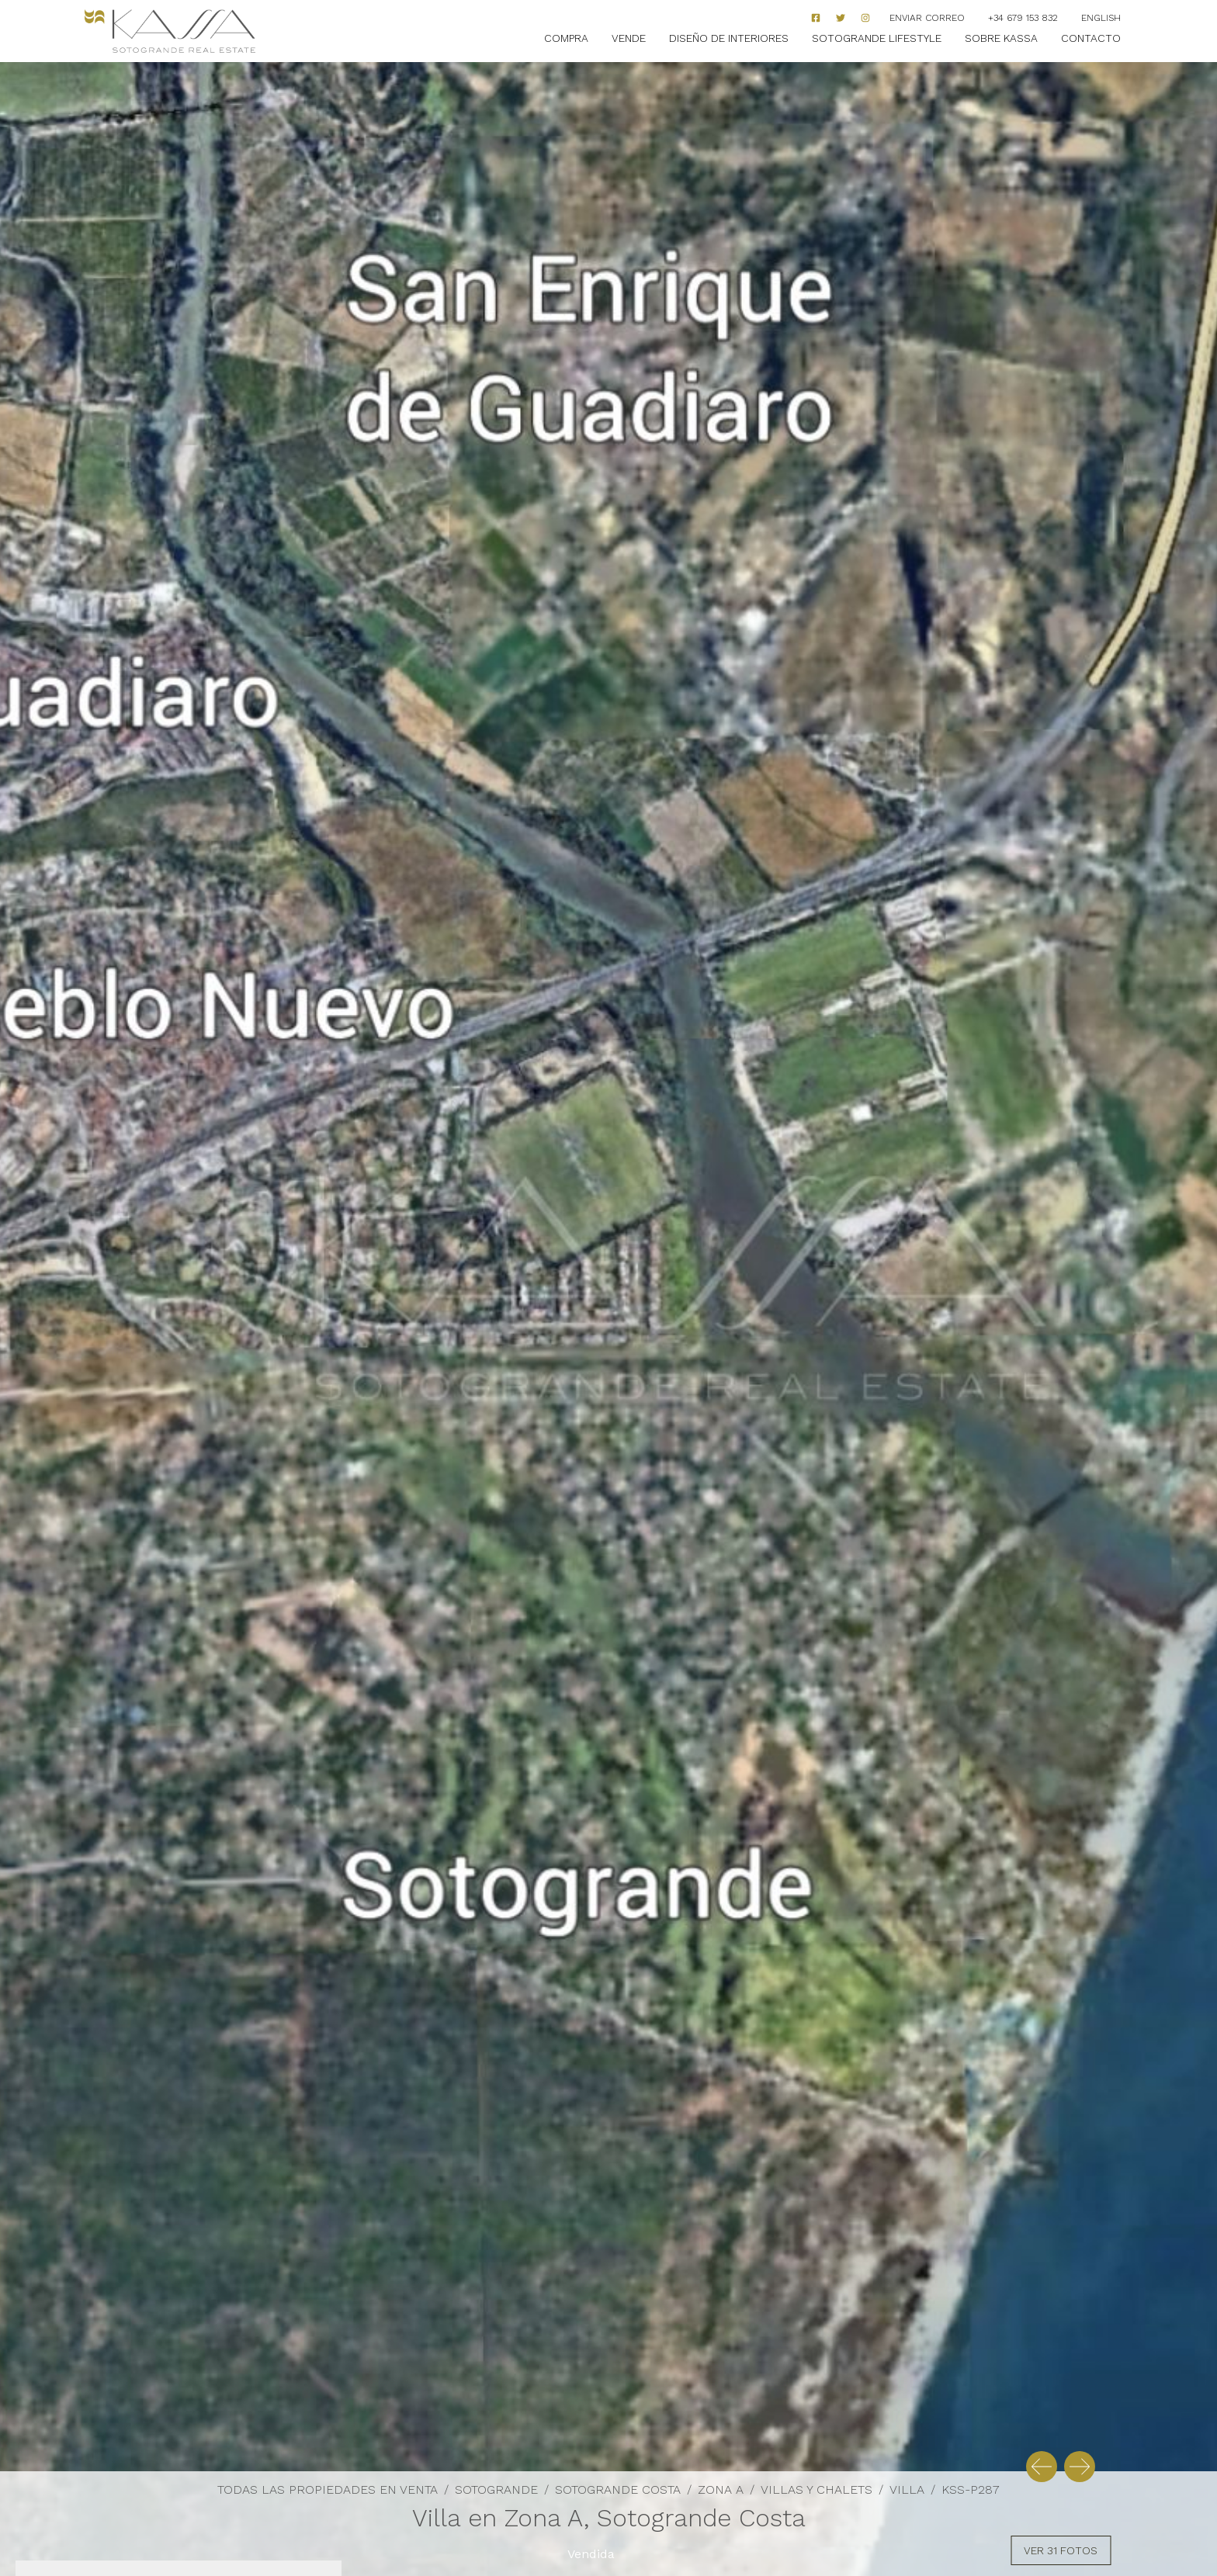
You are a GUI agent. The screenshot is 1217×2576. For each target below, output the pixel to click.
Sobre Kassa (1001, 38)
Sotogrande (496, 2489)
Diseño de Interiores (729, 38)
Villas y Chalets (816, 2489)
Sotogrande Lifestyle (876, 38)
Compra (566, 38)
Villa (906, 2489)
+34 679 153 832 (1023, 17)
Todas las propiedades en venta (327, 2489)
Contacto (1091, 38)
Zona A (721, 2489)
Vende (629, 38)
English (1101, 17)
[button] (1041, 2466)
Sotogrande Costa (618, 2489)
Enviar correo (927, 17)
